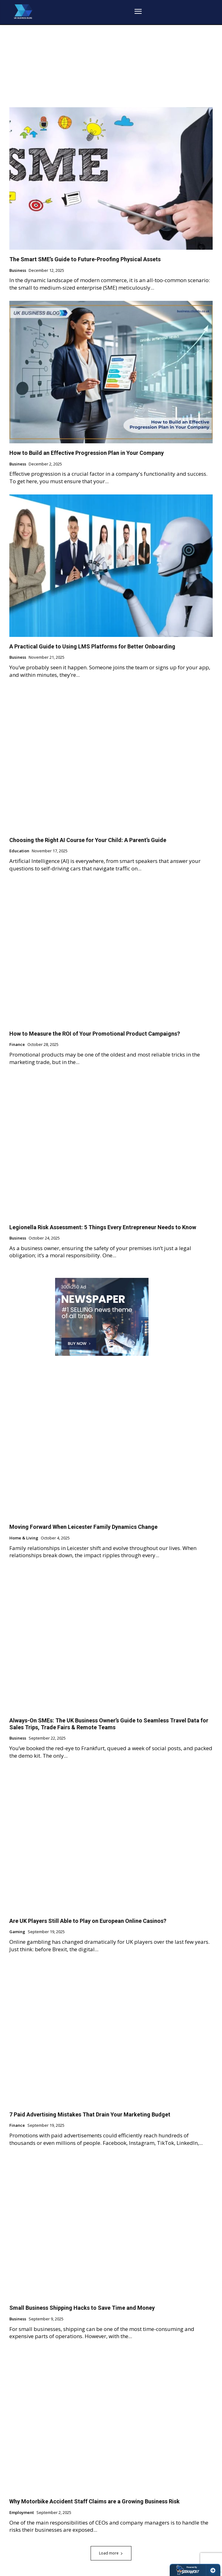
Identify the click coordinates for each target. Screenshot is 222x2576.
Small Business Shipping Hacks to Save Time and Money (82, 2307)
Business (17, 270)
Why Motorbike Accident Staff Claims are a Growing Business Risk (94, 2501)
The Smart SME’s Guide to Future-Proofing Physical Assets (85, 259)
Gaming (17, 1931)
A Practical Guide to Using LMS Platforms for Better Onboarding (92, 646)
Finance (17, 1044)
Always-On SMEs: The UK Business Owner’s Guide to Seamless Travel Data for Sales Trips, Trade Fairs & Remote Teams (108, 1724)
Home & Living (23, 1538)
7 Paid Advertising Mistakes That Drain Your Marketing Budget (89, 2114)
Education (19, 851)
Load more (111, 2553)
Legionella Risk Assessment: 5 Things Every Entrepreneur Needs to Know (102, 1227)
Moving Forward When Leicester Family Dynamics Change (83, 1527)
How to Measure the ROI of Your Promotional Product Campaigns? (94, 1033)
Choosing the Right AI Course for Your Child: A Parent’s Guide (87, 840)
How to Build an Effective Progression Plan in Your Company (86, 453)
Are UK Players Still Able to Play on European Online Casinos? (87, 1921)
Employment (21, 2512)
